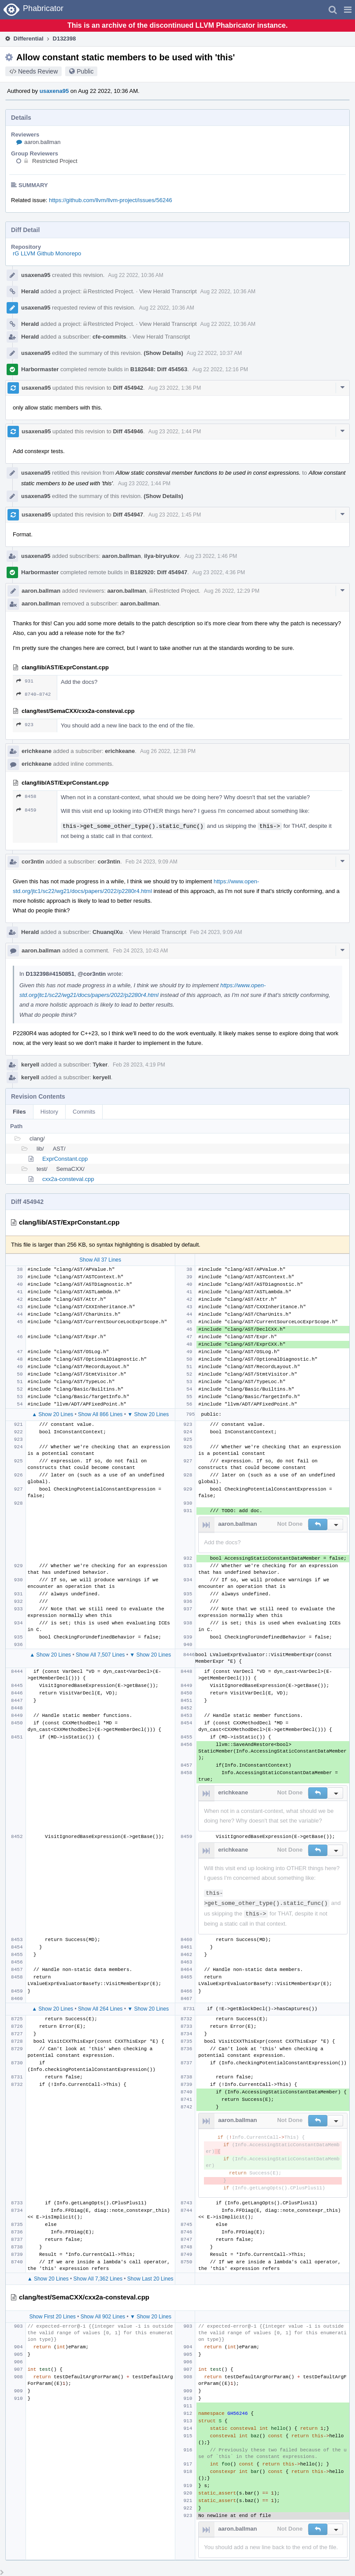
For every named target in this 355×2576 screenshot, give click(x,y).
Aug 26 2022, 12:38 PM (168, 751)
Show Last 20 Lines (150, 2279)
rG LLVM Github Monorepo (47, 253)
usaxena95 (54, 91)
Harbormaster (40, 369)
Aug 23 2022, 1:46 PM (211, 556)
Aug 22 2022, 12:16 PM (220, 369)
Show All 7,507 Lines (100, 1655)
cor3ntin (33, 861)
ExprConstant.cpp (65, 1158)
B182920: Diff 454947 (158, 572)
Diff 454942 (128, 387)
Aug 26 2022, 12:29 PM (231, 591)
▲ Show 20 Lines (52, 1414)
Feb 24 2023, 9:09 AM (152, 862)
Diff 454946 (128, 431)
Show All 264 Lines (100, 2009)
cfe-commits (109, 336)
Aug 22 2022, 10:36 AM (135, 275)
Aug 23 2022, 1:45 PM (174, 515)
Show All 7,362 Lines (98, 2279)
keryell (30, 1064)
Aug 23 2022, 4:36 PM (218, 572)
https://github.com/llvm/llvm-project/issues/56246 (110, 200)
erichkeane (37, 751)
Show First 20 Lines (52, 2317)
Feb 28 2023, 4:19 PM (139, 1065)
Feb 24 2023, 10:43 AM (140, 951)
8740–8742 (33, 694)
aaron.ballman (42, 142)
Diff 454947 (128, 514)
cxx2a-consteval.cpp (68, 1179)
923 (24, 724)
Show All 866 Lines (100, 1414)
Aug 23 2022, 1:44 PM (174, 431)
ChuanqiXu (107, 932)
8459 (26, 810)
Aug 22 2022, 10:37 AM (214, 353)
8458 (26, 796)
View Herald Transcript (168, 291)
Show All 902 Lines (103, 2317)
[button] (347, 9)
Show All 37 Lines (100, 1260)
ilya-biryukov (161, 556)
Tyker (100, 1064)
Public (85, 71)
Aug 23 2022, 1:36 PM (174, 388)
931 (24, 681)
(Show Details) (163, 353)
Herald (30, 291)
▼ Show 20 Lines (148, 1414)
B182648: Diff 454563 (158, 369)
